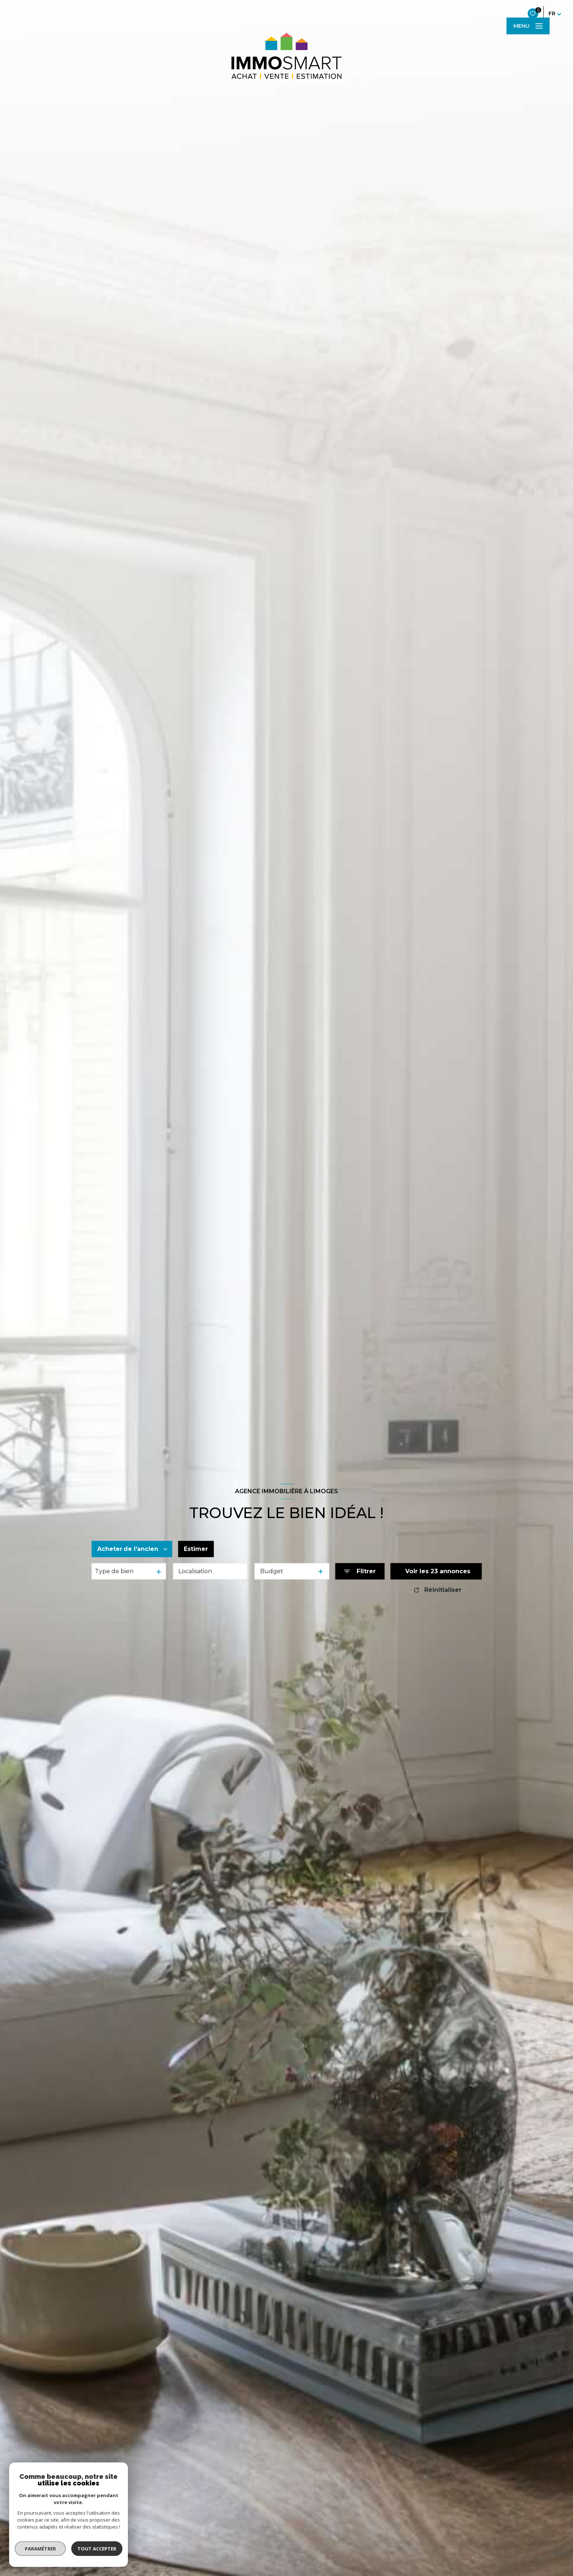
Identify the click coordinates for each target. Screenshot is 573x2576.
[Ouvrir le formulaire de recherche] (359, 1571)
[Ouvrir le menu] (528, 26)
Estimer (196, 1548)
